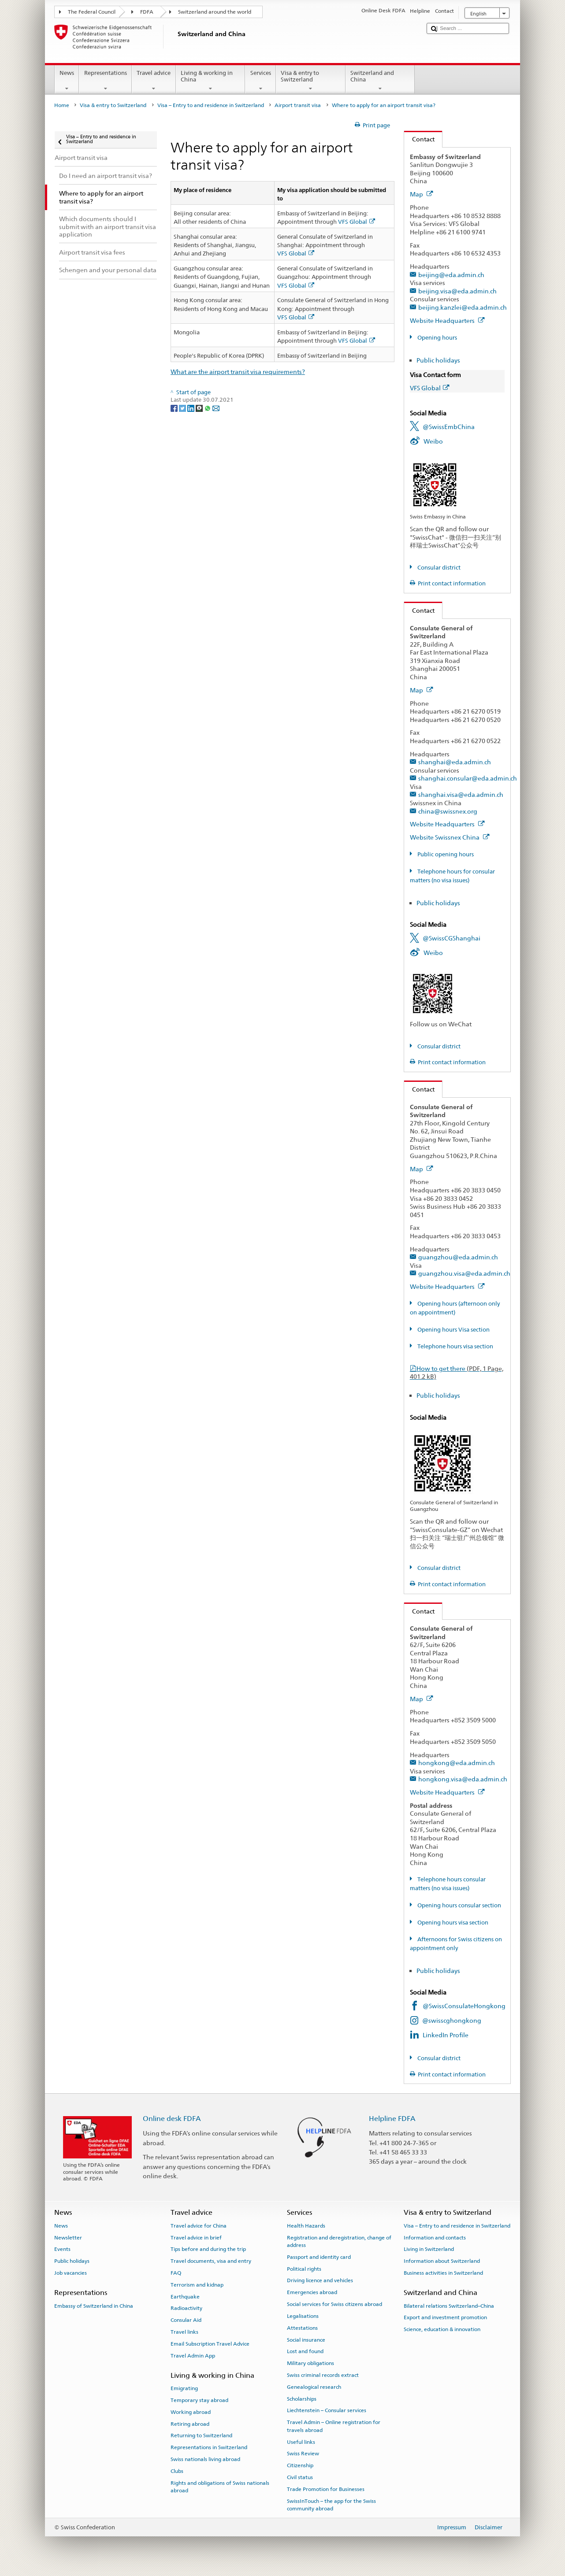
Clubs (177, 2471)
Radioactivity (186, 2308)
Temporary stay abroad (199, 2400)
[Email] (215, 408)
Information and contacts (435, 2237)
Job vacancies (70, 2273)
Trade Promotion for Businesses (325, 2489)
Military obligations (310, 2363)
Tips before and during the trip (208, 2249)
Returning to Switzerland (201, 2435)
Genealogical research (314, 2387)
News (67, 81)
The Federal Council (91, 12)
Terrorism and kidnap (197, 2285)
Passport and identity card (319, 2257)
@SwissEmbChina (449, 426)
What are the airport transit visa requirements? (238, 371)
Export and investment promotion (445, 2317)
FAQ (176, 2273)
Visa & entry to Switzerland (310, 81)
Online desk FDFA (172, 2118)
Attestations (302, 2328)
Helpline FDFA (392, 2118)
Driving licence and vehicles (320, 2280)
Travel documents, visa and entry (211, 2261)
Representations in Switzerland (209, 2447)
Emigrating (184, 2388)
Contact (419, 139)
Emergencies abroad (312, 2292)
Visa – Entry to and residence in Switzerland (210, 105)
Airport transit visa (298, 105)
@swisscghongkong (451, 2020)
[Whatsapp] (208, 408)
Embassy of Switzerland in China (93, 2305)
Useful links (301, 2442)
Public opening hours (445, 854)
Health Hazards (306, 2226)
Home (61, 105)
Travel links (184, 2332)
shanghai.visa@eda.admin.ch (460, 794)
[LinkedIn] (191, 408)
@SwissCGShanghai (451, 938)
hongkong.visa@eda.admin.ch (462, 1779)
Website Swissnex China (450, 837)
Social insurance (306, 2339)
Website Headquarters (447, 320)
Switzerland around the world (214, 12)
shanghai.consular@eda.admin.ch (467, 778)
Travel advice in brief (196, 2237)
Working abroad (191, 2412)
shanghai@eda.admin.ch (454, 762)
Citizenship (300, 2465)
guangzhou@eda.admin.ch (458, 1257)
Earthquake (185, 2296)
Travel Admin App (193, 2356)
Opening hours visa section (452, 1922)
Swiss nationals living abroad (205, 2459)
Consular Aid (186, 2320)
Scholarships (301, 2398)
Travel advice (153, 81)
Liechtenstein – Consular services (326, 2410)
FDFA (146, 12)
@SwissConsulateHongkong (464, 2006)
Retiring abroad (190, 2424)
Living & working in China (210, 81)
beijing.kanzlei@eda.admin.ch (462, 307)
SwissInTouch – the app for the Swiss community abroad (331, 2504)
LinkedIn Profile (445, 2035)
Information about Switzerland (442, 2261)
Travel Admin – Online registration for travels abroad (333, 2426)
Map (421, 194)
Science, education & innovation (442, 2329)
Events (62, 2249)
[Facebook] (175, 408)
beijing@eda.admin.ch (451, 274)
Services (260, 81)
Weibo (433, 441)
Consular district (438, 567)
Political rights (304, 2268)
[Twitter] (183, 408)
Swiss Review (303, 2453)
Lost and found (305, 2351)
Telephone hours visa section (454, 1346)
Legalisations (303, 2316)
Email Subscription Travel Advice (210, 2344)
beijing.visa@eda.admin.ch (457, 291)
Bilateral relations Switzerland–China (449, 2305)
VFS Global (356, 222)
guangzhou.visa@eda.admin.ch (464, 1273)
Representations (105, 81)
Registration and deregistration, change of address (339, 2241)
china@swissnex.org (447, 811)
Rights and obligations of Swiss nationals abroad (220, 2487)
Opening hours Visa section (453, 1329)
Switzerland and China (380, 81)
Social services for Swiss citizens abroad (334, 2304)
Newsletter (68, 2237)
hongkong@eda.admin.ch (456, 1762)
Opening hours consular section (458, 1905)
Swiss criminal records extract (323, 2375)
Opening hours (436, 337)
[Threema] (200, 408)
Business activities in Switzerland (443, 2273)
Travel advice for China (199, 2226)
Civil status (300, 2477)
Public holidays (438, 360)
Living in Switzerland (429, 2249)
